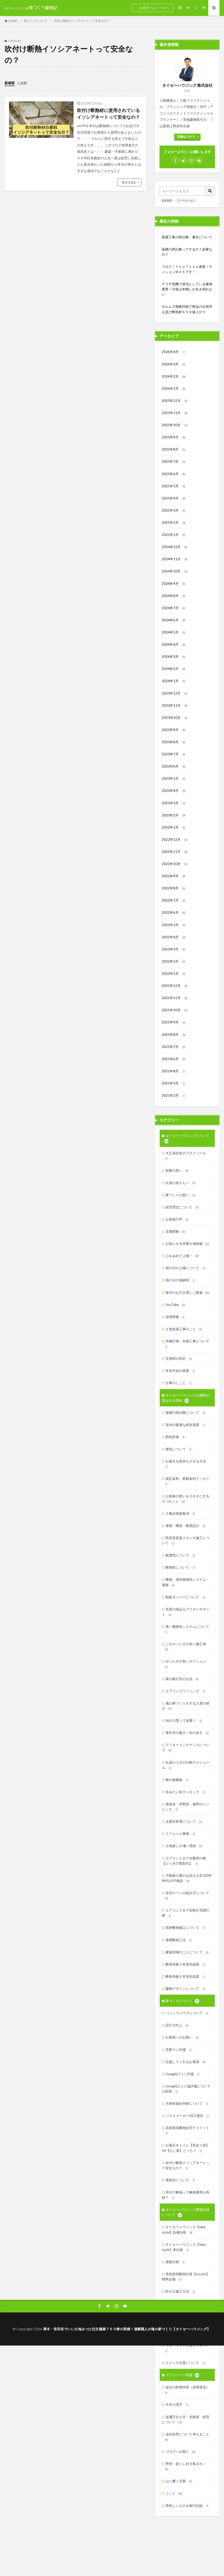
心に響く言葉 (179, 2481)
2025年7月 (174, 462)
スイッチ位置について (186, 2363)
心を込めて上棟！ (182, 1256)
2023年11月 (175, 706)
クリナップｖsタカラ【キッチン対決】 (186, 2319)
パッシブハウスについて (187, 2013)
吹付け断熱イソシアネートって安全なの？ (82, 21)
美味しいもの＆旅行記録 (187, 2506)
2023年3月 (174, 803)
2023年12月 (175, 694)
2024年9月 (174, 584)
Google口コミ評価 (183, 2074)
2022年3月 (174, 949)
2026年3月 (174, 364)
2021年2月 (174, 1096)
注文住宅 (167, 200)
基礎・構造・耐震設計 (186, 1526)
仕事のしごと (179, 1383)
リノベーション (186, 200)
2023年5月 (174, 779)
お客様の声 (177, 1220)
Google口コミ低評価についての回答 (186, 2089)
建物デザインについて (186, 1989)
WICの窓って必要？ (184, 1721)
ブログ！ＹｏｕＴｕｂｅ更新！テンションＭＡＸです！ (187, 269)
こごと (174, 2494)
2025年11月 (175, 413)
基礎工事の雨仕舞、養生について (187, 237)
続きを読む (129, 182)
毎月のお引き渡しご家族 (187, 1293)
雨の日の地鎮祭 (181, 1280)
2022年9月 (174, 876)
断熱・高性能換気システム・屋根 (185, 1583)
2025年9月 (174, 437)
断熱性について (181, 1568)
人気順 (22, 83)
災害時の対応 (179, 1359)
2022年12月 (175, 840)
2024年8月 (174, 596)
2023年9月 (174, 730)
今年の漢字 (177, 2405)
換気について (179, 1449)
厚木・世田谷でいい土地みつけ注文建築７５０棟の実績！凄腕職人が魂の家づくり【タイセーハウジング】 (127, 2559)
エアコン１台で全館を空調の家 (185, 1913)
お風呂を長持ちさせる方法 (185, 1464)
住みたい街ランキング (186, 1792)
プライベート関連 (182, 2375)
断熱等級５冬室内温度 (186, 1965)
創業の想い (177, 1171)
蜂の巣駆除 (177, 1780)
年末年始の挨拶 (181, 1371)
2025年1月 (174, 535)
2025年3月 (174, 511)
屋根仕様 (176, 2262)
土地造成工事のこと (184, 1329)
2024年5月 (174, 633)
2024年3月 (174, 657)
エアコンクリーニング (186, 1691)
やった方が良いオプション (185, 1665)
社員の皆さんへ (181, 1183)
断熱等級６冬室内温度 (186, 1977)
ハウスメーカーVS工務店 (188, 2116)
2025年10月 (175, 425)
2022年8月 (174, 888)
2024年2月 (174, 669)
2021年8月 (174, 1035)
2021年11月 (175, 998)
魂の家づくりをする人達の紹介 (185, 1706)
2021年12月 (175, 986)
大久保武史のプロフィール (185, 1156)
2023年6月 (174, 767)
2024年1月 (174, 681)
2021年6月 (174, 1059)
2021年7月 (174, 1047)
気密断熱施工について (186, 1928)
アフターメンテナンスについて (185, 1748)
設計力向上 (177, 2025)
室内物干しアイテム (184, 2334)
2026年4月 (174, 352)
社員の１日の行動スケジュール (185, 1766)
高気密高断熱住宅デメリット (186, 2131)
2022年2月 (174, 962)
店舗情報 (176, 1232)
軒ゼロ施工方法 (181, 2292)
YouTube (176, 1305)
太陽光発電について (184, 1822)
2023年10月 (175, 718)
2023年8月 (174, 742)
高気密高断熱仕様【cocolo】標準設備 (185, 2277)
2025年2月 (174, 523)
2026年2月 (174, 377)
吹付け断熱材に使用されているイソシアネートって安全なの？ (108, 113)
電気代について (181, 2180)
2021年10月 (175, 1010)
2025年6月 (174, 474)
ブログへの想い (181, 2452)
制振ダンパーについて (186, 1597)
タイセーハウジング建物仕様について (185, 2213)
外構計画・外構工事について (186, 1344)
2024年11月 (175, 559)
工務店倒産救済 (181, 1514)
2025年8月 (174, 450)
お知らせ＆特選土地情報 (187, 1244)
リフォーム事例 (181, 1834)
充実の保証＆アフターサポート (185, 1612)
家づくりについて (35, 21)
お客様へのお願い (182, 2038)
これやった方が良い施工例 (185, 1647)
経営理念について (182, 1207)
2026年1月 (174, 389)
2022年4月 (174, 937)
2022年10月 (175, 864)
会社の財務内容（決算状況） (186, 2390)
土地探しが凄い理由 (184, 1846)
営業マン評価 (179, 2050)
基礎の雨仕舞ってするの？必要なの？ (187, 251)
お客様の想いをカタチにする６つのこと (185, 1499)
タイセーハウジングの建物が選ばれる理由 (185, 1398)
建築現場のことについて (187, 1952)
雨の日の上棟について (186, 1268)
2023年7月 (174, 754)
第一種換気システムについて (186, 1630)
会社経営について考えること (186, 2437)
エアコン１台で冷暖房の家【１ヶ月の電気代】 (184, 1861)
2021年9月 (174, 1022)
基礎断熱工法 (179, 1940)
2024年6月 (174, 620)
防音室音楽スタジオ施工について (185, 1541)
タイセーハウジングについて (186, 1139)
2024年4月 (174, 645)
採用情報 (176, 1317)
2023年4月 (174, 791)
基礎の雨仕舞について (186, 1413)
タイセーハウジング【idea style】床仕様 (184, 2248)
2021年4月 (174, 1071)
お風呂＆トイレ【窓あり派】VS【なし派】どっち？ (185, 2148)
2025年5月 (174, 486)
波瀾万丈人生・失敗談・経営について (185, 2420)
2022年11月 (175, 852)
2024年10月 (175, 571)
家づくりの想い (181, 1195)
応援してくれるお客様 (186, 2062)
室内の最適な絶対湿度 (186, 1425)
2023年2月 (174, 815)
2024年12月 (175, 547)
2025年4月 (174, 499)
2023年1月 (174, 828)
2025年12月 (175, 401)
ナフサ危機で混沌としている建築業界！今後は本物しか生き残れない (187, 289)
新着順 (9, 83)
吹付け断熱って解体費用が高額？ (185, 2195)
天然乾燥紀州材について (187, 2104)
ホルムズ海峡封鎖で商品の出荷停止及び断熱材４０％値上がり (187, 309)
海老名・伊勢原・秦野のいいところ (185, 1807)
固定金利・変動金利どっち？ (186, 1482)
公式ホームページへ (154, 8)
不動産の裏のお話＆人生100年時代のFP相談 (187, 1879)
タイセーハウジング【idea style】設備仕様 (184, 2230)
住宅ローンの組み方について (186, 1896)
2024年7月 (174, 608)
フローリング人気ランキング (186, 2349)
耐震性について (181, 1555)
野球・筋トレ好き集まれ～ (185, 2467)
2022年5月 (174, 925)
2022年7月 (174, 901)
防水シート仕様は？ (184, 2304)
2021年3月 (174, 1084)
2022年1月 (174, 974)
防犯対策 (176, 1437)
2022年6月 (174, 913)
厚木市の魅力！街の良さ (187, 1733)
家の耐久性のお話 (182, 1679)
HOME (13, 21)
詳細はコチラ (186, 136)
